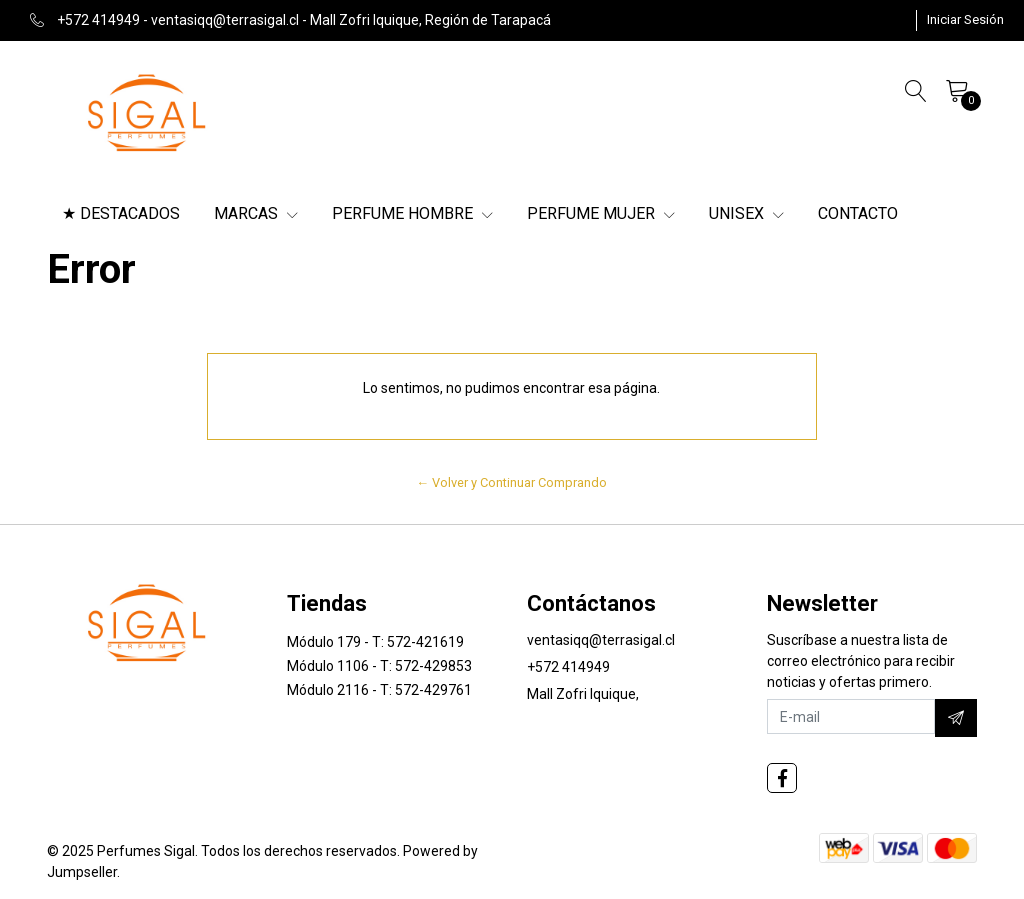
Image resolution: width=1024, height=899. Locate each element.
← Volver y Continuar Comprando (512, 482)
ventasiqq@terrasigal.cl (601, 640)
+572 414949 (568, 667)
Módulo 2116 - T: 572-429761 (379, 690)
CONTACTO (858, 213)
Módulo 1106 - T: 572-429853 (379, 666)
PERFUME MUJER (601, 213)
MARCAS (256, 213)
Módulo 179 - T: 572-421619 (375, 642)
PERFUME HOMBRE (412, 213)
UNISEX (746, 213)
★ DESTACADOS (121, 213)
